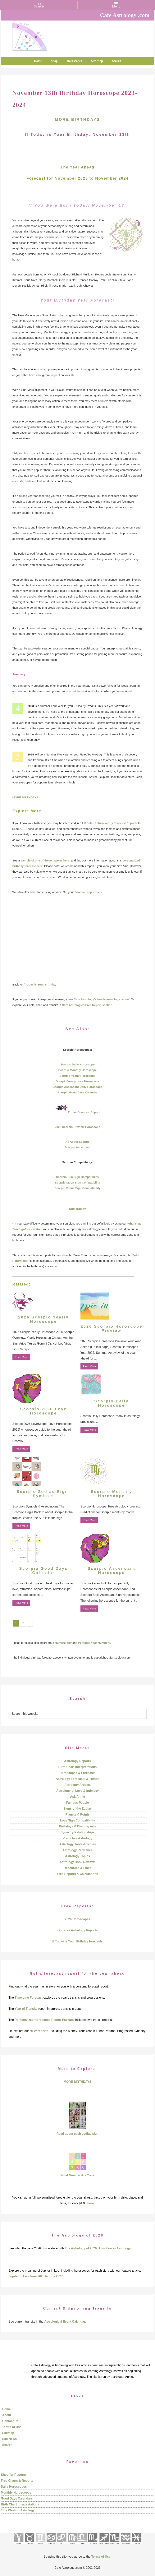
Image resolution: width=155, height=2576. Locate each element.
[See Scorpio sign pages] (93, 2545)
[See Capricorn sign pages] (115, 2545)
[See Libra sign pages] (82, 2545)
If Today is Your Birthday (39, 984)
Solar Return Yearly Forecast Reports (111, 823)
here (90, 2203)
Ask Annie (77, 1796)
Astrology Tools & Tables (77, 1844)
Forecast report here (89, 892)
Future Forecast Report (84, 1112)
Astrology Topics (77, 1856)
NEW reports (39, 2031)
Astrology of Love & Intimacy (77, 1790)
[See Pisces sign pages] (136, 2545)
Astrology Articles (77, 1784)
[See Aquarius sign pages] (126, 2545)
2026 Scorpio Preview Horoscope (77, 1127)
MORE (63, 119)
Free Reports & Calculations (77, 1874)
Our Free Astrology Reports (77, 1930)
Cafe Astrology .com (29, 35)
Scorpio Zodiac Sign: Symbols (43, 1493)
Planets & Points (77, 1814)
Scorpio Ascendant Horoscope (111, 1570)
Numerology (77, 1208)
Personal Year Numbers (94, 1642)
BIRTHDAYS (85, 119)
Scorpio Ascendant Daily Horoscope (77, 1086)
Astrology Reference (77, 1850)
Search (7, 2444)
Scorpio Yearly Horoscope (77, 1075)
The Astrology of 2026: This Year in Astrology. (98, 2248)
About (6, 2415)
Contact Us (10, 2421)
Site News (9, 2438)
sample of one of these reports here (45, 860)
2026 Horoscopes (77, 1919)
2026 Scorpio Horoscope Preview (112, 1328)
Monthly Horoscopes (16, 2492)
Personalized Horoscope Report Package (45, 2019)
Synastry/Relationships (77, 1832)
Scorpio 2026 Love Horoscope (43, 1411)
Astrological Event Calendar (64, 2321)
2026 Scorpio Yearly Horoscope (43, 1319)
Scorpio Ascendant (77, 1147)
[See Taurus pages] (29, 2545)
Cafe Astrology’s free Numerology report (101, 999)
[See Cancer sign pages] (51, 2545)
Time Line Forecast (29, 1997)
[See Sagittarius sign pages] (103, 2545)
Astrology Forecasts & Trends (77, 1778)
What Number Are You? (78, 2175)
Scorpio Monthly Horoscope (77, 1070)
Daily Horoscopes (14, 2486)
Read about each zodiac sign (78, 2133)
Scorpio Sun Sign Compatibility (77, 1177)
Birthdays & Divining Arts (77, 1826)
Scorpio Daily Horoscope (77, 1064)
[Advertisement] (77, 938)
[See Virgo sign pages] (72, 2545)
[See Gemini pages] (40, 2545)
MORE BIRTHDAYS (25, 797)
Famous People (77, 1802)
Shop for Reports (13, 2474)
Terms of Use (11, 2427)
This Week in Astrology (18, 2510)
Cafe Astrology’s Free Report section (87, 1005)
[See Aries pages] (19, 2545)
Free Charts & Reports (17, 2480)
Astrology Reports (77, 1761)
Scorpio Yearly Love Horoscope (77, 1081)
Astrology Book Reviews (78, 1862)
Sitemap (8, 2433)
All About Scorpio (77, 1141)
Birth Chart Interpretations (77, 1767)
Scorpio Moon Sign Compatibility (77, 1182)
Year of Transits (26, 2008)
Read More (21, 1357)
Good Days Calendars (17, 2498)
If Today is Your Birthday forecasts (77, 1941)
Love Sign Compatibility (77, 1820)
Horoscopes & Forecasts (77, 1773)
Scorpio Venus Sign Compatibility (77, 1188)
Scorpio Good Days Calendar (78, 1092)
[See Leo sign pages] (61, 2545)
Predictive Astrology (77, 1838)
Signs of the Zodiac (77, 1808)
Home (6, 2409)
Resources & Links (77, 1868)
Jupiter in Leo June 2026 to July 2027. (36, 2276)
